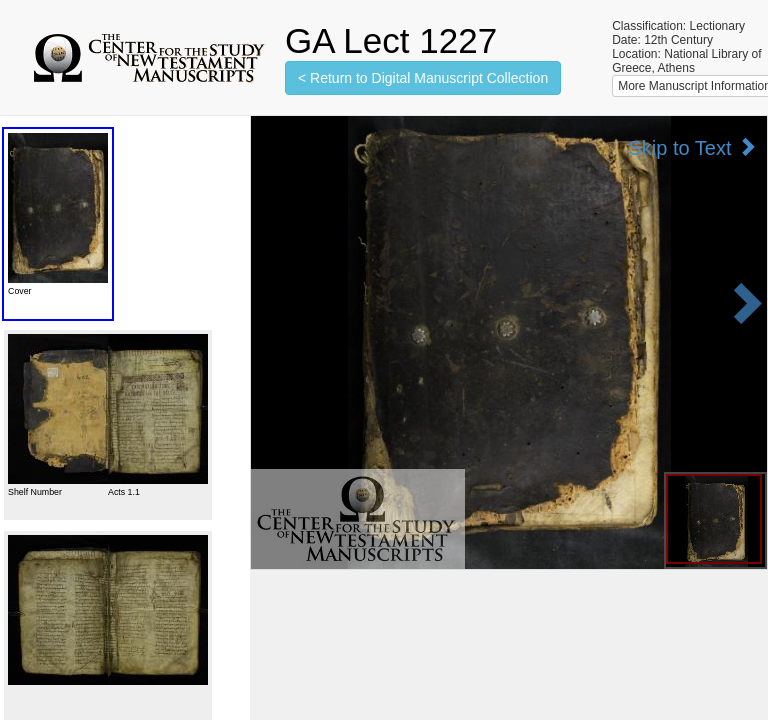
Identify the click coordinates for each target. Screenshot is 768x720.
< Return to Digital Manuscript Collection (423, 78)
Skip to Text (692, 147)
